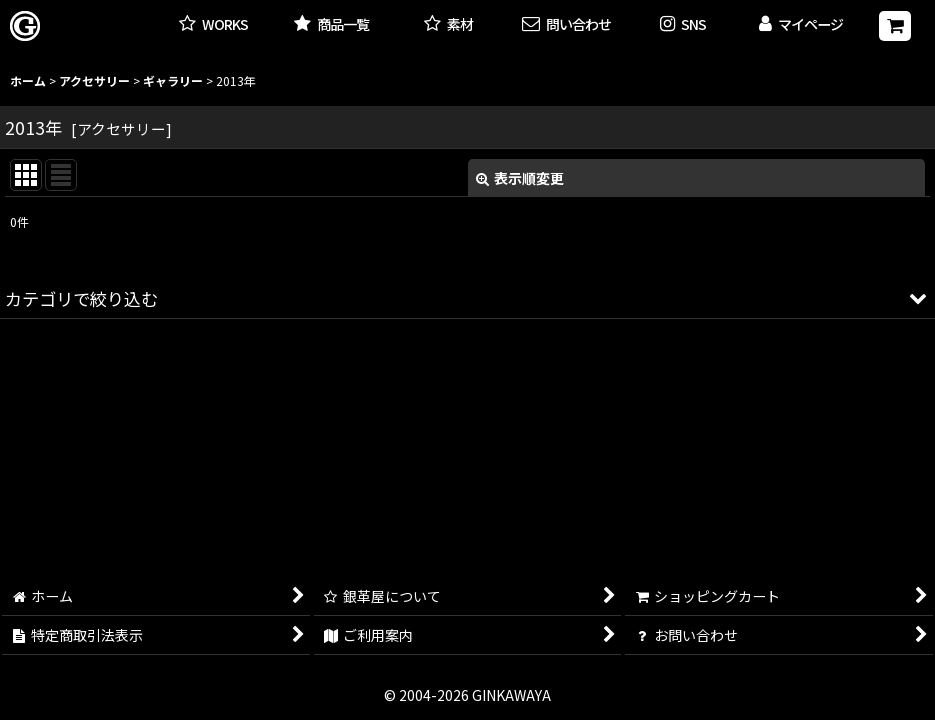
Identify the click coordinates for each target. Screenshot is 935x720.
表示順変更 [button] (520, 178)
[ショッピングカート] (895, 26)
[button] (683, 25)
